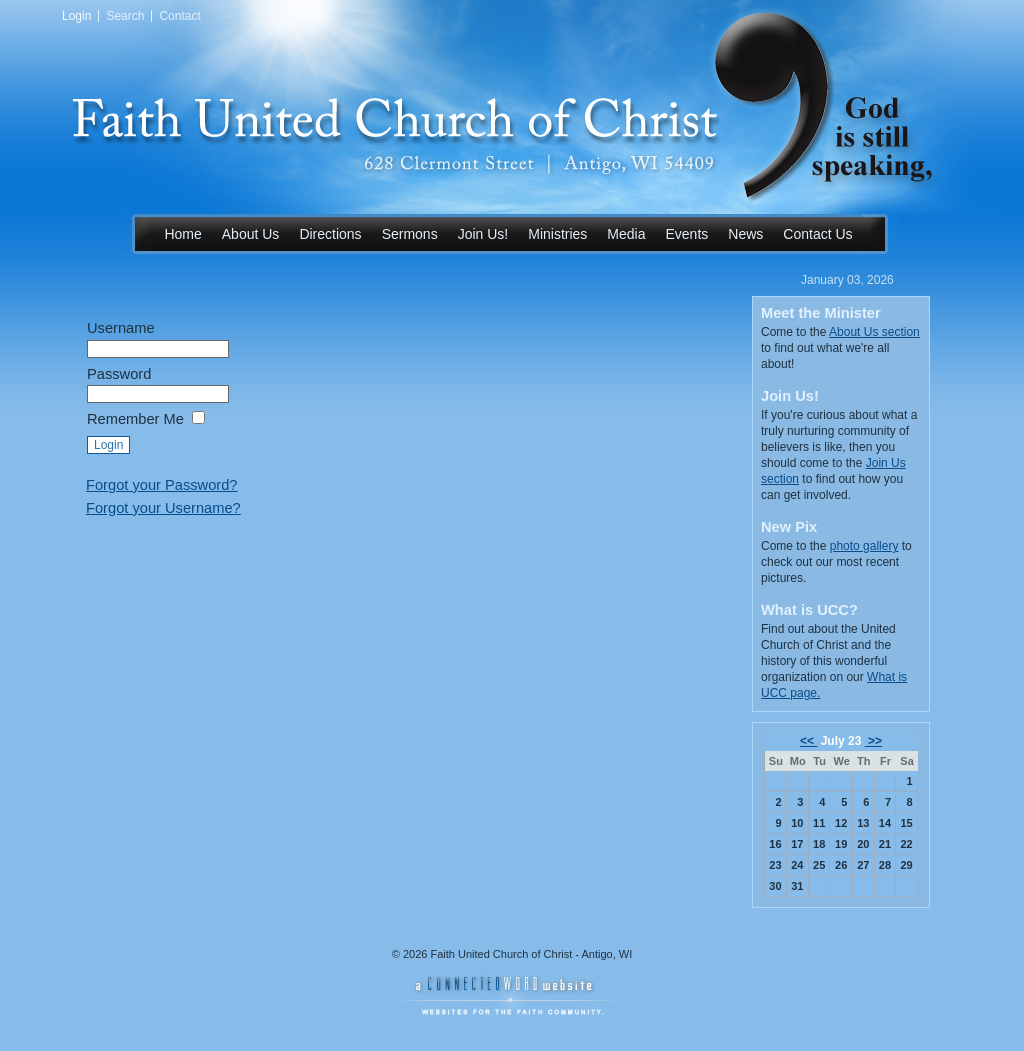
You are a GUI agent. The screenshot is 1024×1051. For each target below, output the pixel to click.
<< (808, 741)
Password (119, 374)
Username (121, 328)
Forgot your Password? (162, 485)
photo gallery (864, 546)
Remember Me (135, 419)
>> (873, 741)
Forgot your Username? (163, 508)
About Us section (874, 332)
